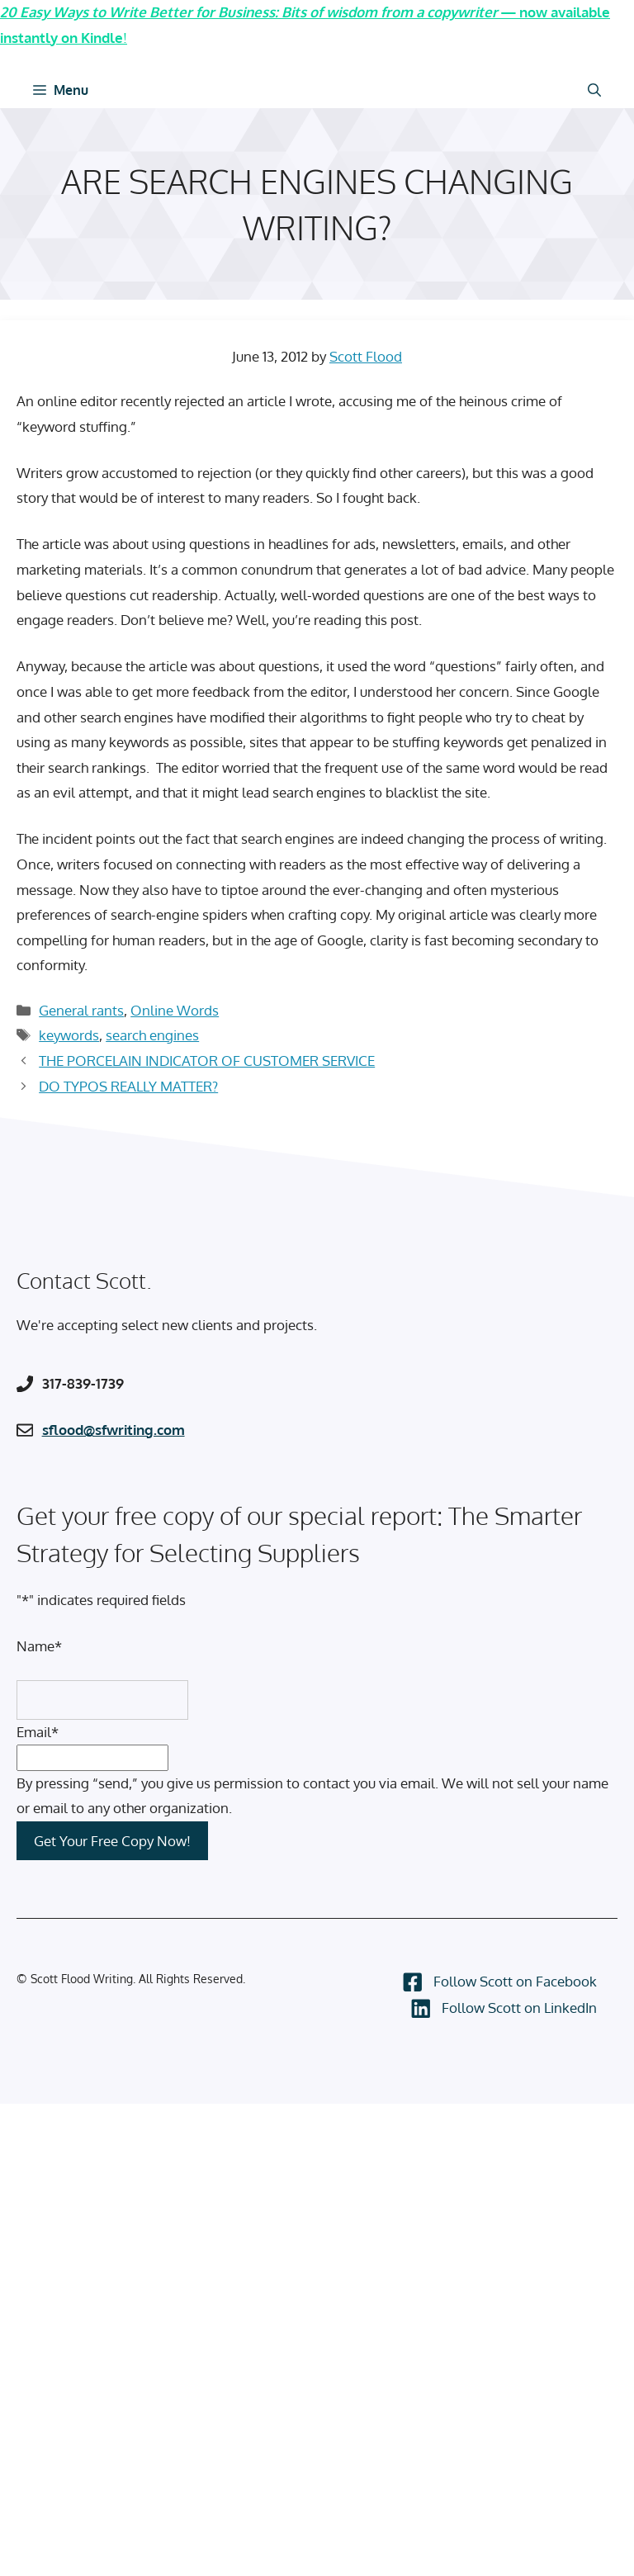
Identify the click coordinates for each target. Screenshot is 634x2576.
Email (38, 1731)
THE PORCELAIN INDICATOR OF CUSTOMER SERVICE (207, 1060)
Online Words (174, 1010)
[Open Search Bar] (594, 90)
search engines (152, 1035)
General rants (81, 1010)
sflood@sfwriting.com (113, 1429)
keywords (69, 1035)
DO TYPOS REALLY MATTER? (128, 1086)
